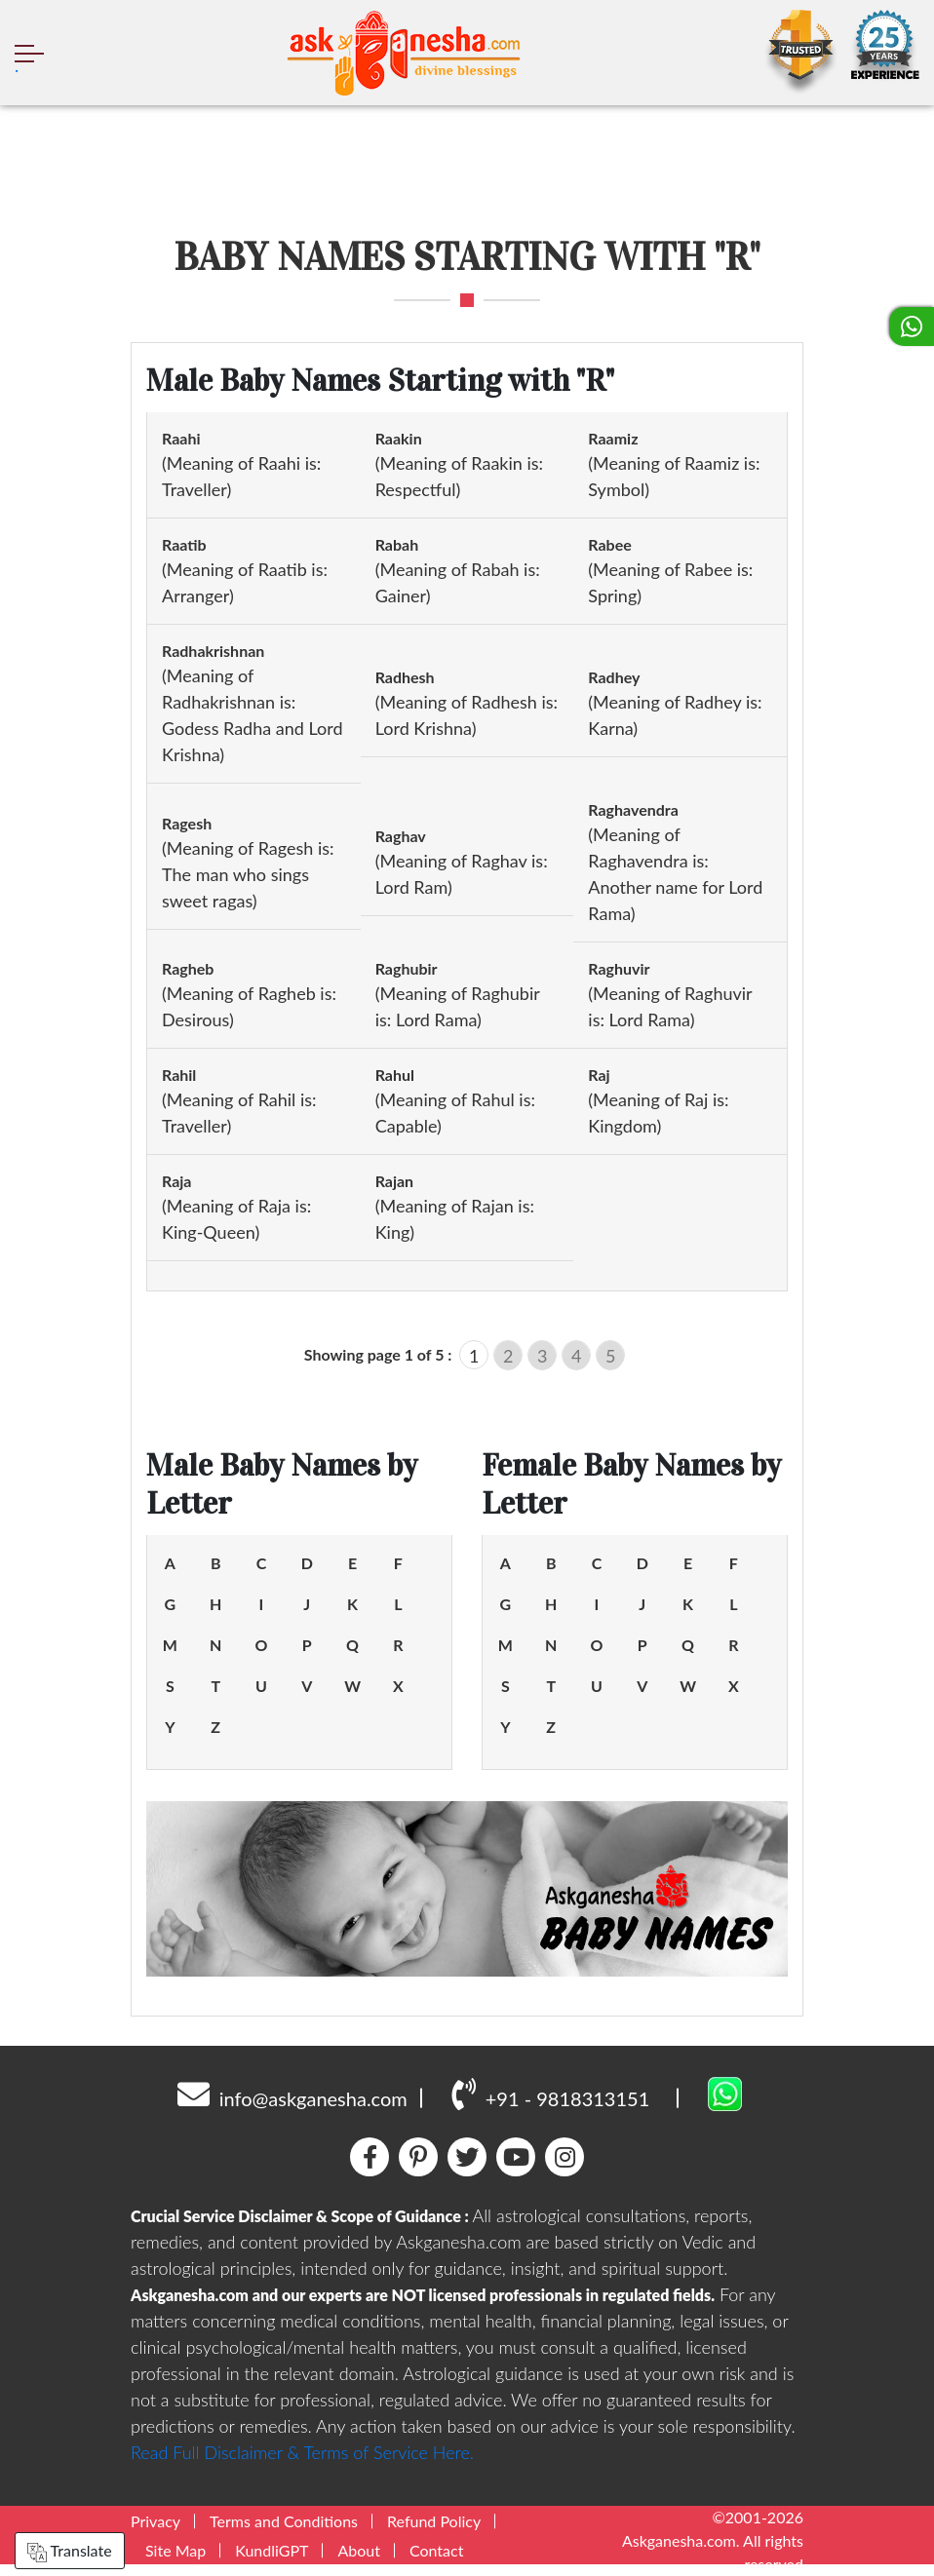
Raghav (400, 836)
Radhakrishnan (213, 650)
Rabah (397, 544)
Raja (176, 1181)
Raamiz (613, 438)
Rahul (394, 1074)
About (358, 2550)
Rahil (179, 1074)
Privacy (155, 2521)
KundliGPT (271, 2550)
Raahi (181, 438)
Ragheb (188, 968)
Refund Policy (434, 2521)
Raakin (398, 438)
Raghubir (406, 968)
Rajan (394, 1181)
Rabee (609, 544)
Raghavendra (633, 809)
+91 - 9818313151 (550, 2093)
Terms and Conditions (284, 2521)
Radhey (614, 677)
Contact (436, 2550)
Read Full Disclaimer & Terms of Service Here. (302, 2452)
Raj (598, 1074)
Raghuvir (618, 968)
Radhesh (405, 677)
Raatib (184, 544)
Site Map (175, 2550)
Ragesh (187, 823)
